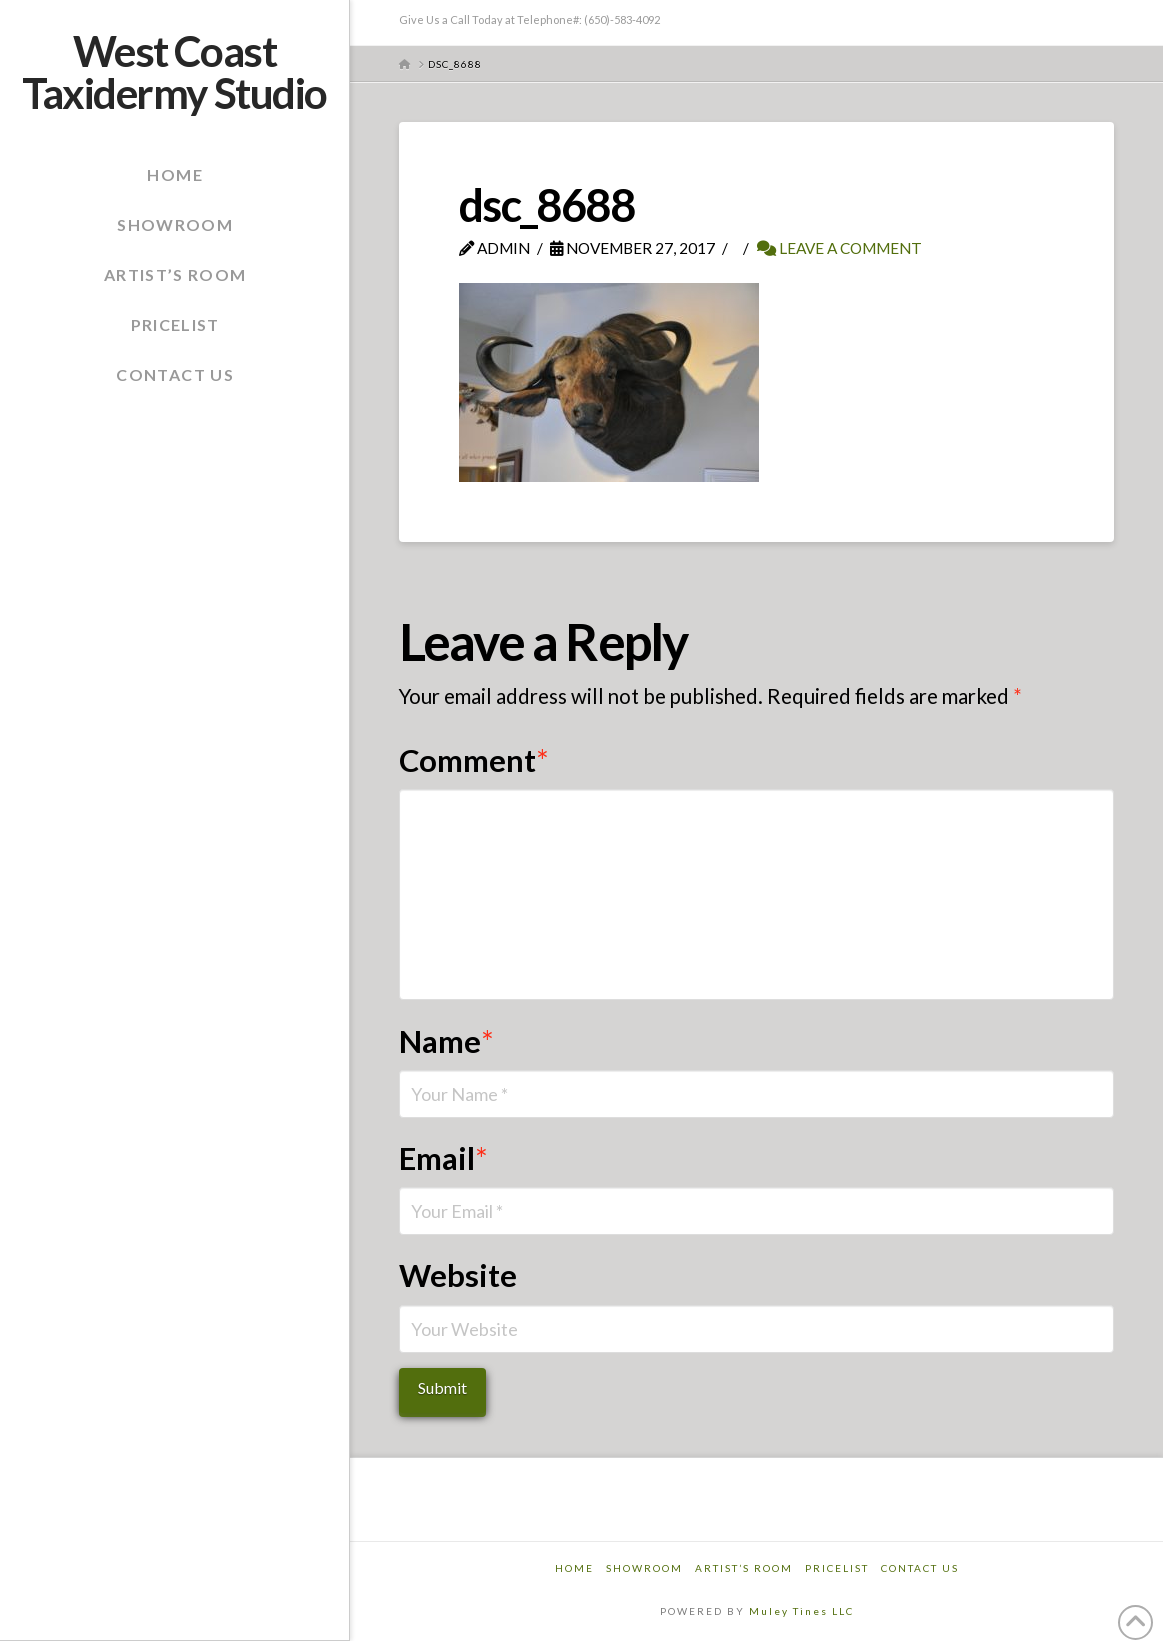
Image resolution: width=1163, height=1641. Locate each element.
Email (444, 1158)
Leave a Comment (839, 248)
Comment (474, 760)
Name (447, 1041)
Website (458, 1275)
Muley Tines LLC (801, 1611)
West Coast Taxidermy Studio (174, 72)
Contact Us (920, 1568)
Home (574, 1568)
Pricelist (837, 1568)
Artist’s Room (744, 1568)
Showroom (644, 1568)
